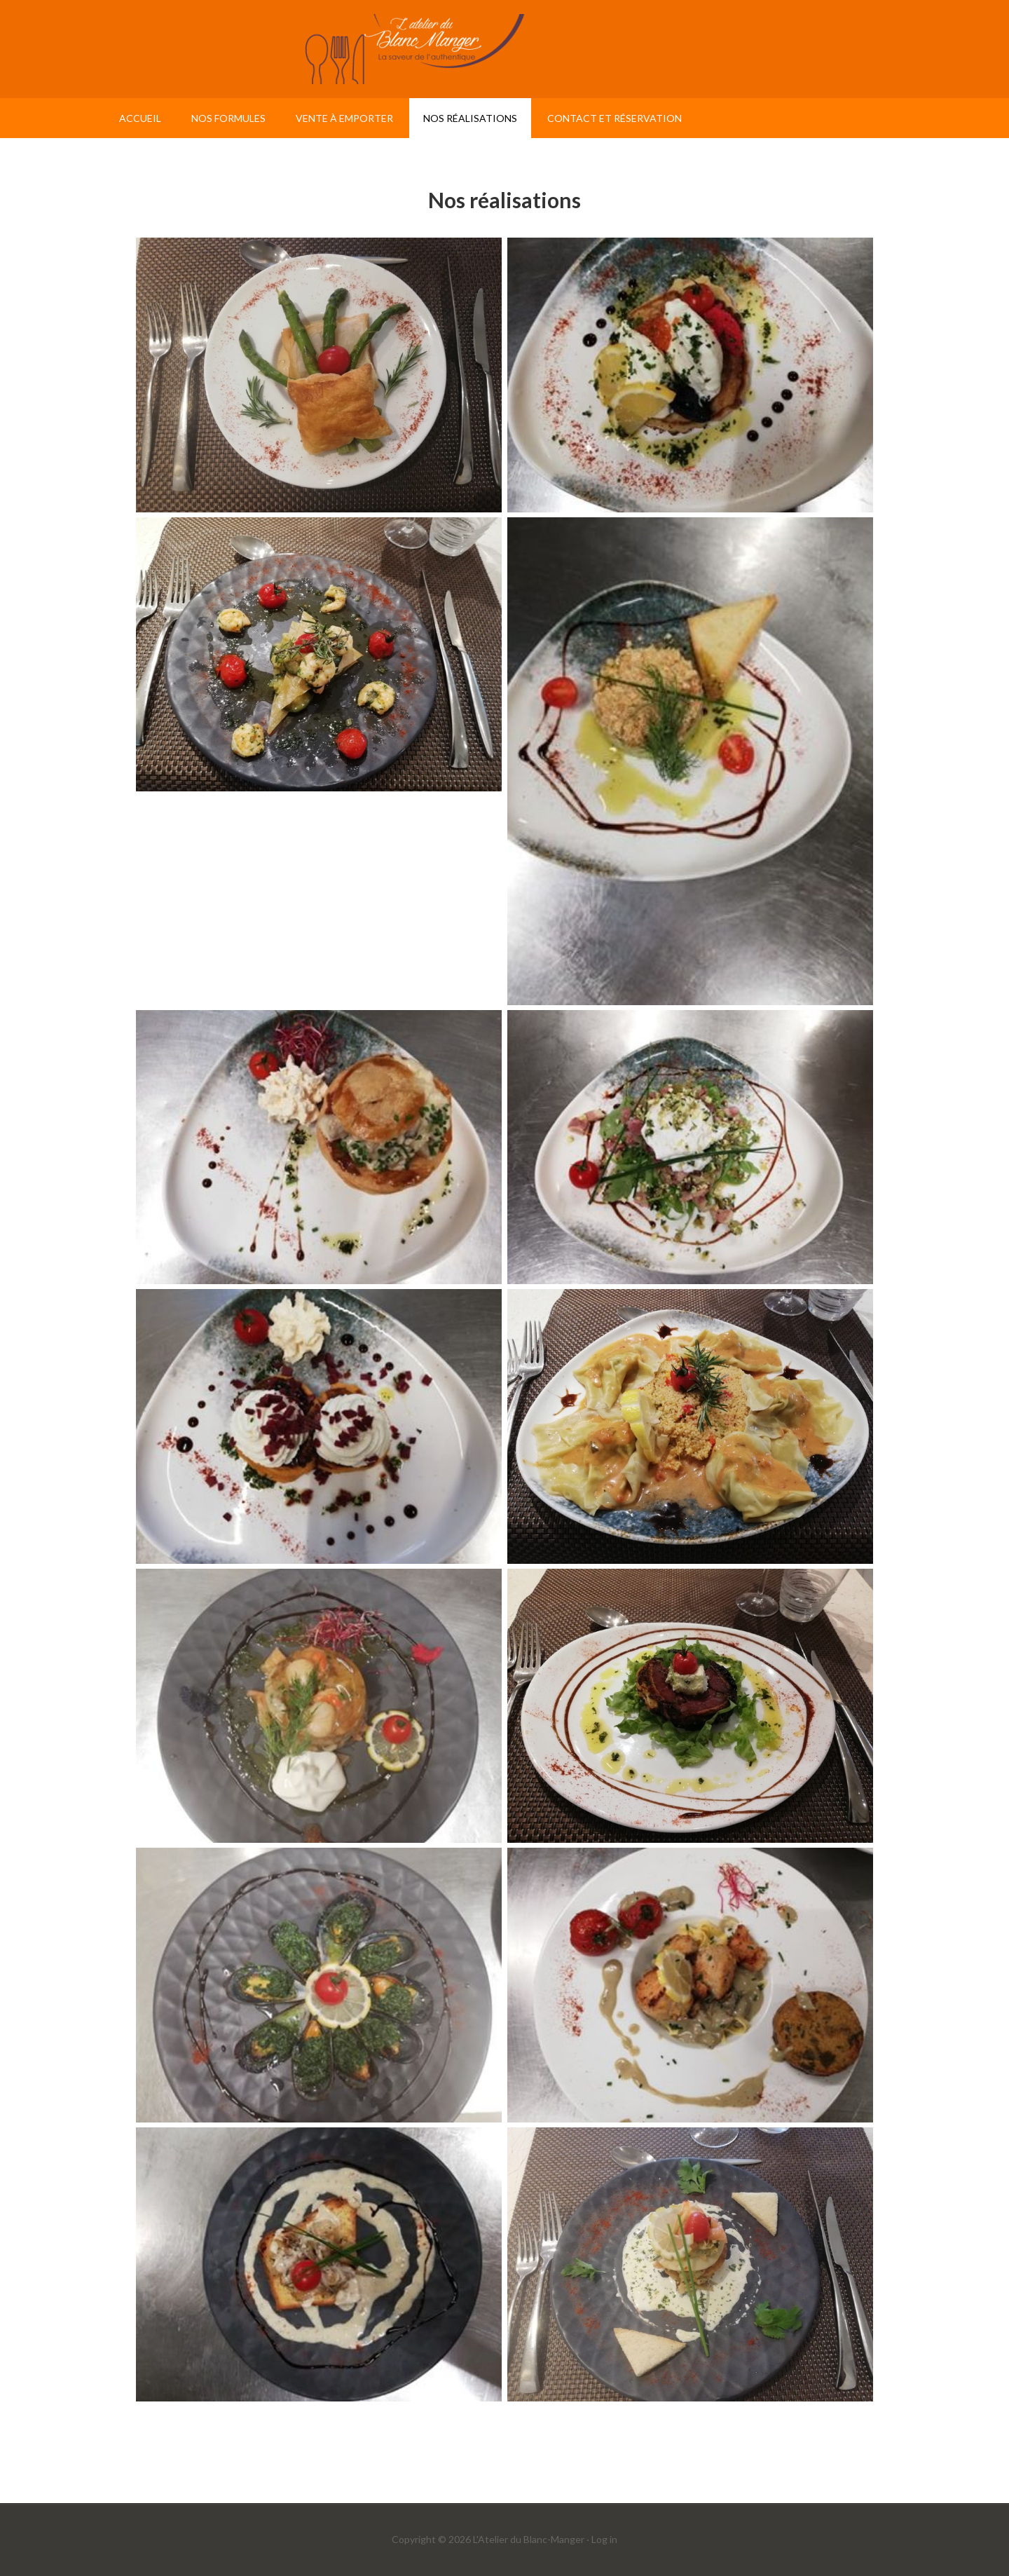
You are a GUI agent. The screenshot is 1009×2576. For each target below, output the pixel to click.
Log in (604, 2539)
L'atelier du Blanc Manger (504, 49)
